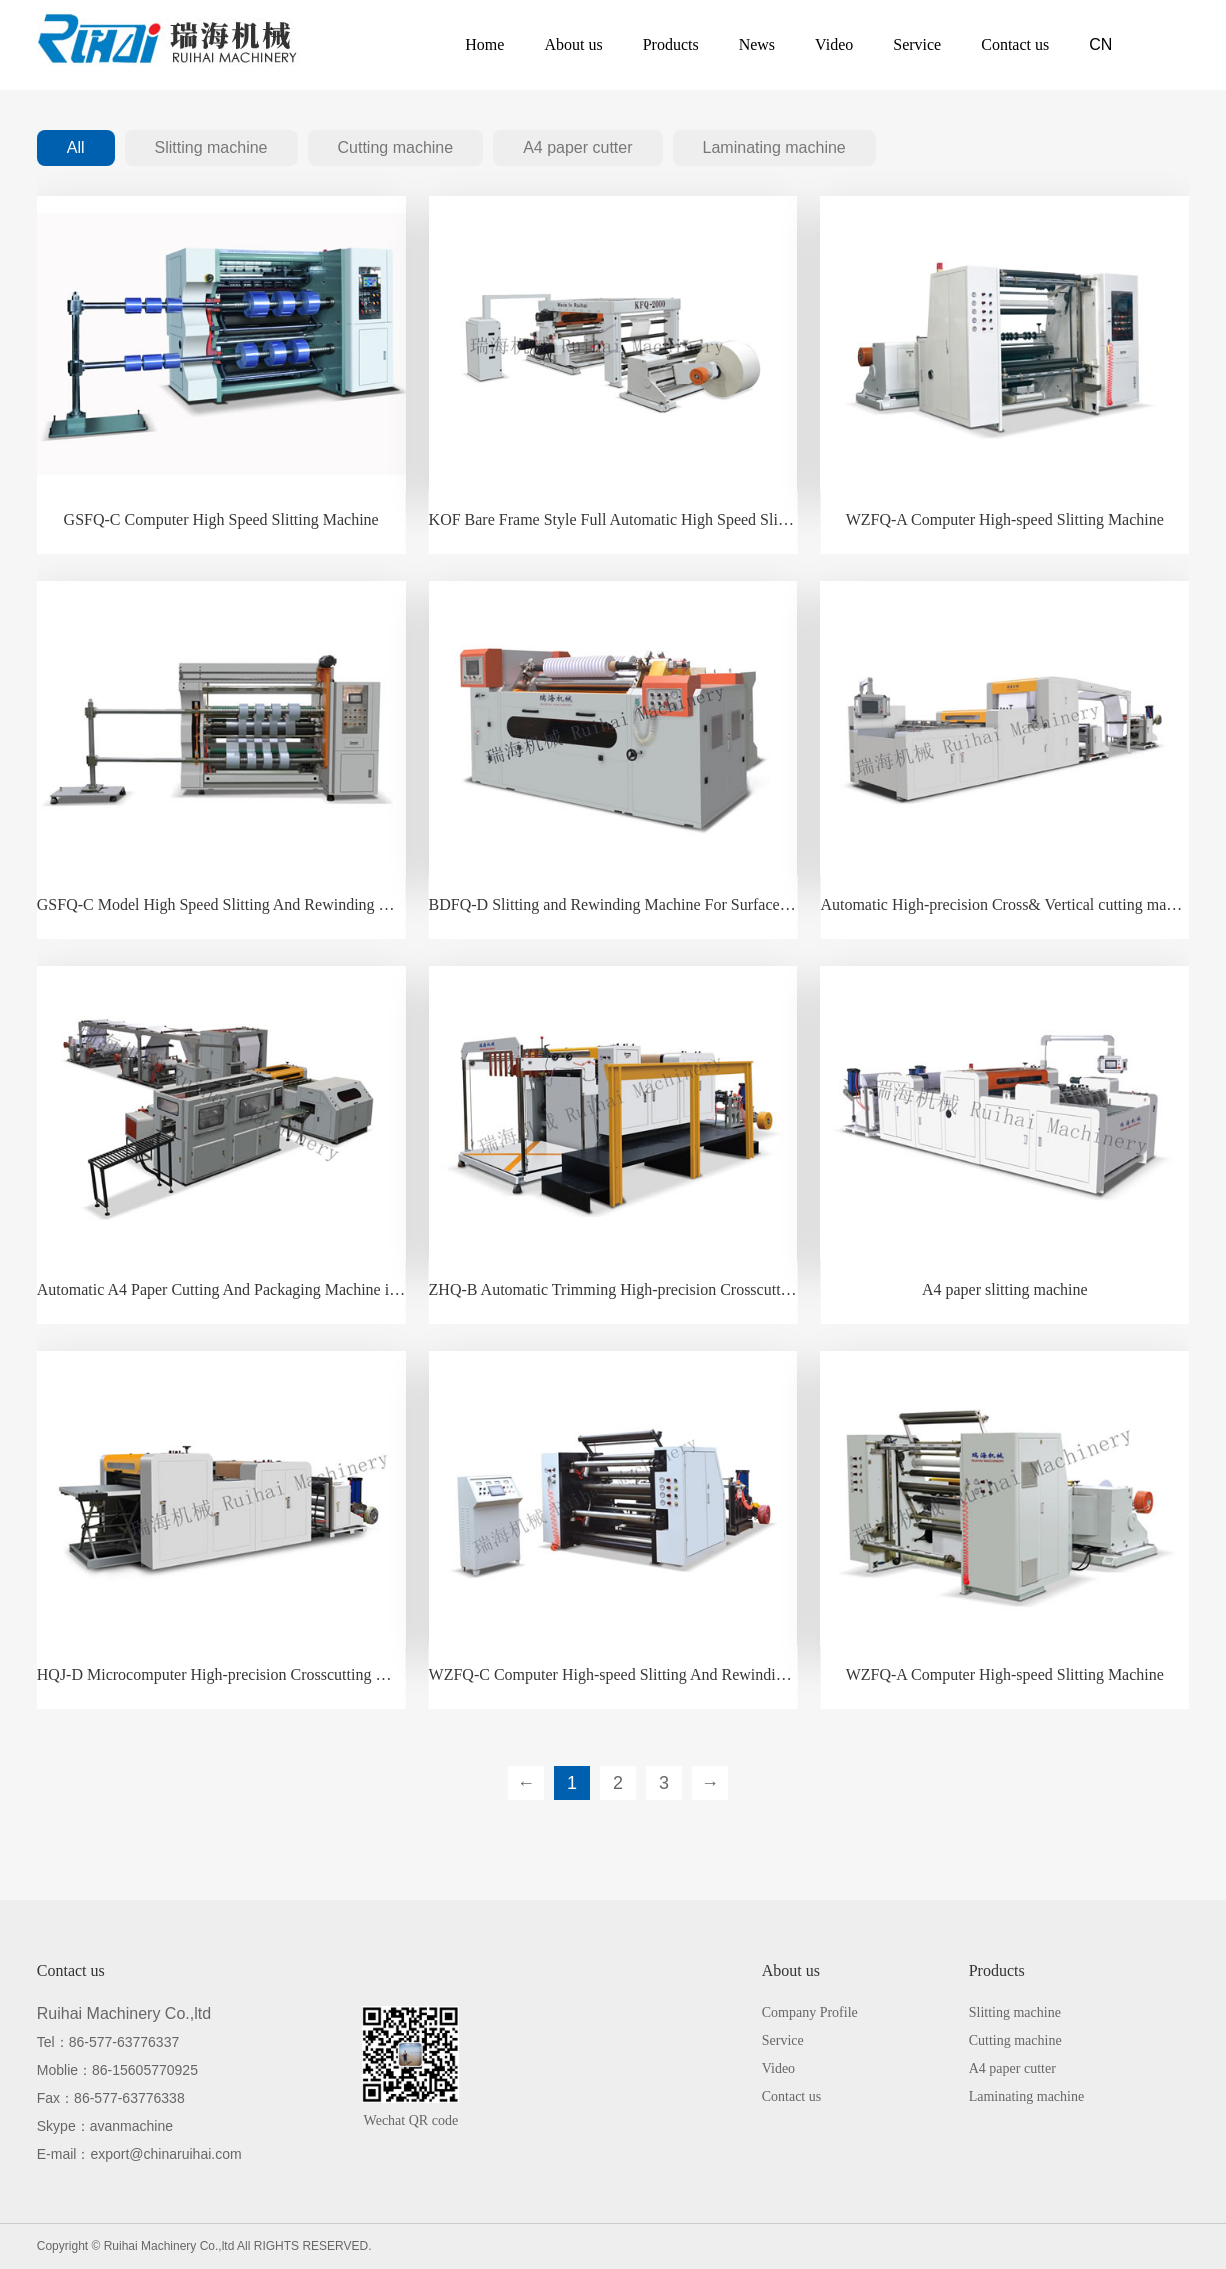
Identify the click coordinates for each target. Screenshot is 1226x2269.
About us (573, 44)
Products (671, 44)
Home (484, 44)
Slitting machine (211, 147)
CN (1100, 44)
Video (834, 44)
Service (917, 44)
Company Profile (810, 2012)
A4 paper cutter (577, 147)
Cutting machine (396, 147)
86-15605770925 (145, 2070)
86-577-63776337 (124, 2042)
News (757, 44)
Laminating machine (774, 147)
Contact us (1015, 44)
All (76, 147)
